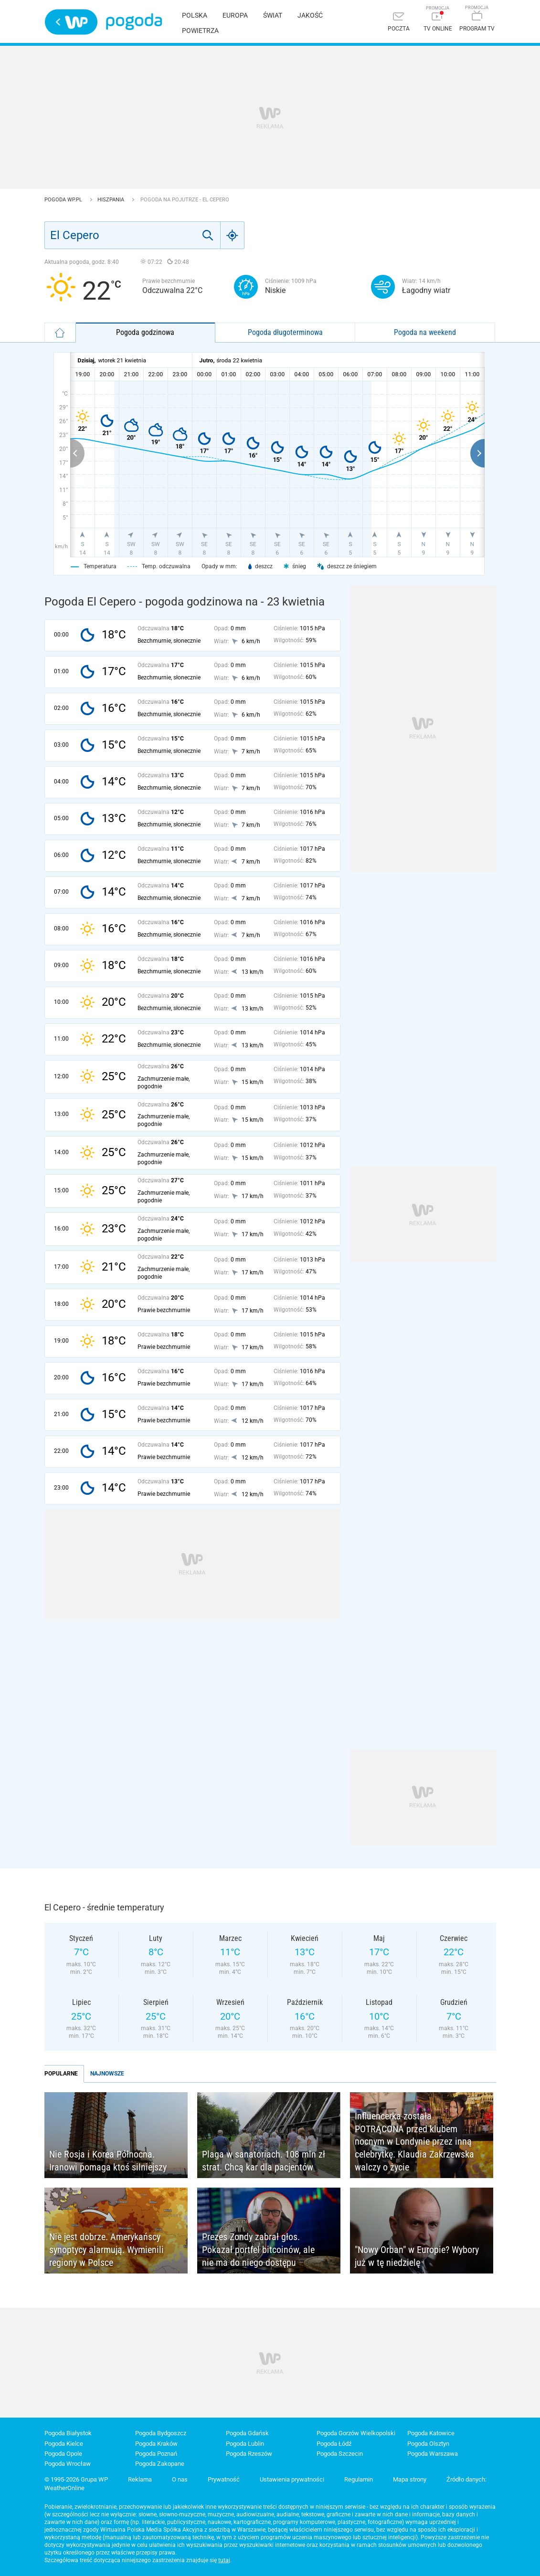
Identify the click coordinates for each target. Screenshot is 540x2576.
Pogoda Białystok (68, 2433)
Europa (235, 15)
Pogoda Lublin (245, 2443)
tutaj (224, 2560)
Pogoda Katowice (431, 2433)
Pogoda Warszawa (432, 2453)
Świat (272, 15)
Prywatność (224, 2479)
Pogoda (134, 21)
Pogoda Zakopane (159, 2463)
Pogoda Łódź (334, 2443)
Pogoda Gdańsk (247, 2433)
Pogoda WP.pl (64, 200)
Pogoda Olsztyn (428, 2443)
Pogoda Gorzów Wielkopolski (356, 2433)
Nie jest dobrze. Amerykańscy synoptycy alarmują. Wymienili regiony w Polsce (106, 2249)
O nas (180, 2479)
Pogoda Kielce (63, 2443)
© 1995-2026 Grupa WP (76, 2479)
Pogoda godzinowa (145, 332)
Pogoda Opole (63, 2453)
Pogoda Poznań (156, 2453)
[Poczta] (399, 23)
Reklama (140, 2479)
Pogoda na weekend (425, 332)
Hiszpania (111, 200)
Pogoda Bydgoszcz (160, 2433)
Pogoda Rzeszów (249, 2453)
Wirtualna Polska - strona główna (71, 22)
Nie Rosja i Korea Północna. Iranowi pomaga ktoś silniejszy (108, 2160)
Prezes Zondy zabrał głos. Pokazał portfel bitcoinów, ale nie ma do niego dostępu (258, 2249)
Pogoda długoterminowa (285, 332)
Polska (194, 15)
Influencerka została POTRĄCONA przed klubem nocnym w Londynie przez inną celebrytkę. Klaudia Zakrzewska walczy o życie (414, 2141)
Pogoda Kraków (156, 2443)
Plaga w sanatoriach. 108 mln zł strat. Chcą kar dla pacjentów (263, 2160)
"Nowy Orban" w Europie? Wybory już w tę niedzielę (417, 2256)
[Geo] (232, 235)
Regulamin (358, 2479)
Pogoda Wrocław (67, 2463)
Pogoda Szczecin (340, 2453)
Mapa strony (409, 2479)
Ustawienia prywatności (292, 2479)
